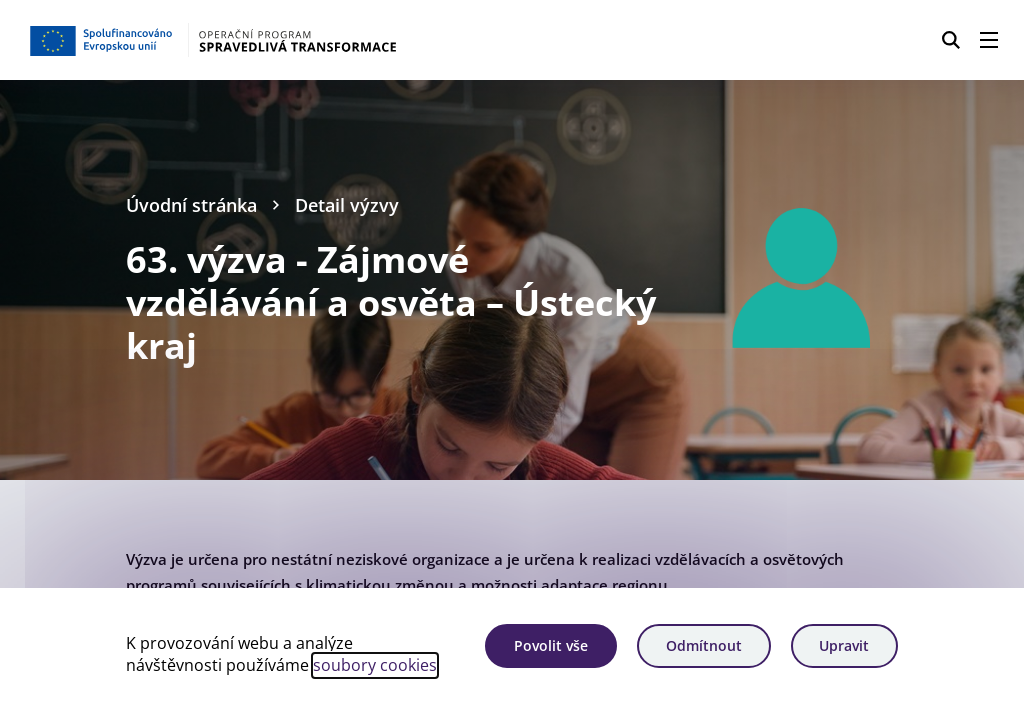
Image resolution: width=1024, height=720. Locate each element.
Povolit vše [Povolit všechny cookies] (551, 645)
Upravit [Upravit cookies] (844, 645)
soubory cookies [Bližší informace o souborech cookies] (375, 665)
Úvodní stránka (191, 205)
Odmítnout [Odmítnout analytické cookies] (704, 645)
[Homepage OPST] (255, 40)
